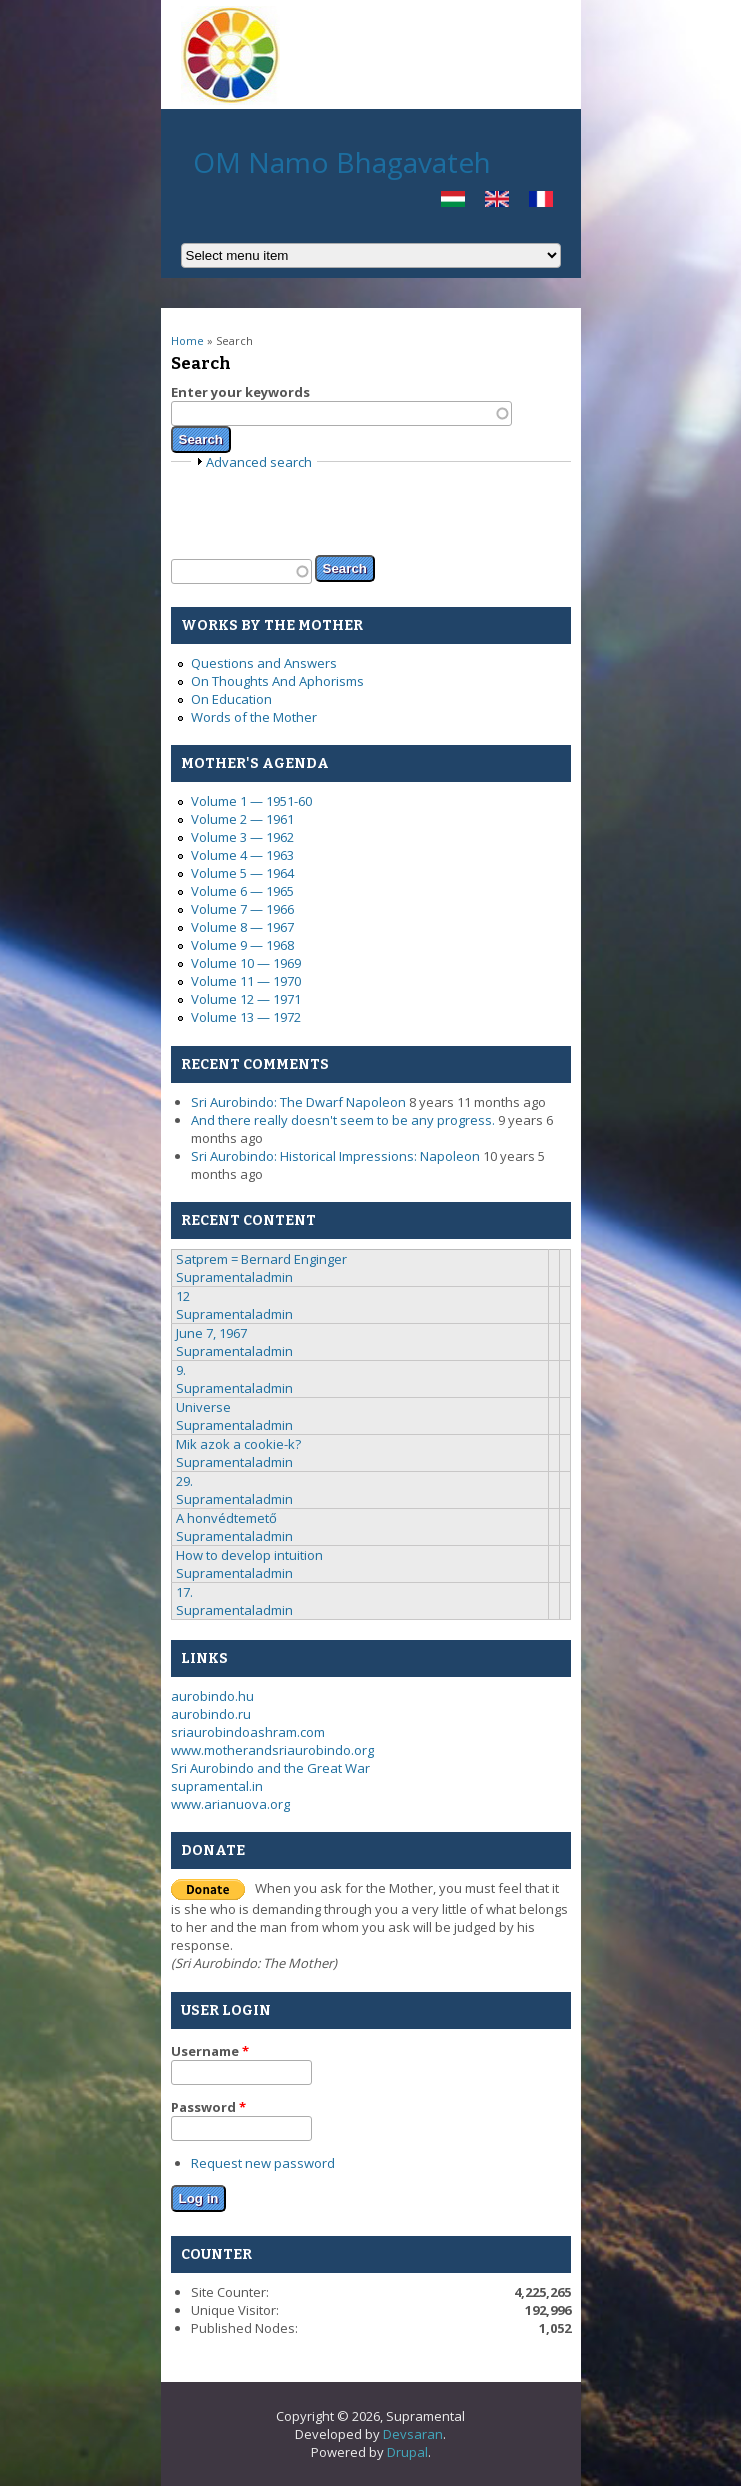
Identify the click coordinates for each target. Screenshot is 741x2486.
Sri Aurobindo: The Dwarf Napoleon (298, 1102)
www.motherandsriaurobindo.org (272, 1750)
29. (184, 1481)
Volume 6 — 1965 (242, 891)
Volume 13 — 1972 (246, 1017)
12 (183, 1296)
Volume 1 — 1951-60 (251, 801)
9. (181, 1370)
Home (187, 340)
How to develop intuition (249, 1555)
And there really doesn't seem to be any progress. (343, 1120)
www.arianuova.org (230, 1804)
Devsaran (413, 2434)
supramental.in (217, 1786)
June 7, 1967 (211, 1333)
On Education (231, 699)
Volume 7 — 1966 (242, 909)
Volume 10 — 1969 (246, 963)
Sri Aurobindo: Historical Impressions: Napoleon (335, 1156)
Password (208, 2107)
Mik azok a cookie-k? (238, 1444)
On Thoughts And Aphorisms (277, 681)
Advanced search (259, 462)
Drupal (407, 2452)
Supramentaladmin (234, 1277)
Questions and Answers (264, 663)
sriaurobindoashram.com (248, 1732)
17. (184, 1592)
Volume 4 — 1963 (242, 855)
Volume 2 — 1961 (242, 819)
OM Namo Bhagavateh (342, 162)
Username (210, 2051)
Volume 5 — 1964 (242, 873)
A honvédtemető (226, 1518)
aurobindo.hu (212, 1696)
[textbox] (341, 413)
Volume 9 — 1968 (242, 945)
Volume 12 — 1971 (246, 999)
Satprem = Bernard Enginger (261, 1259)
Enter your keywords (240, 392)
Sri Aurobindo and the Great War (270, 1768)
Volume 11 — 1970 (246, 981)
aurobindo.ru (211, 1714)
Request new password (263, 2163)
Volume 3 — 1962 (242, 837)
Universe (203, 1407)
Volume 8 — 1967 (242, 927)
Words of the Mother (254, 717)
